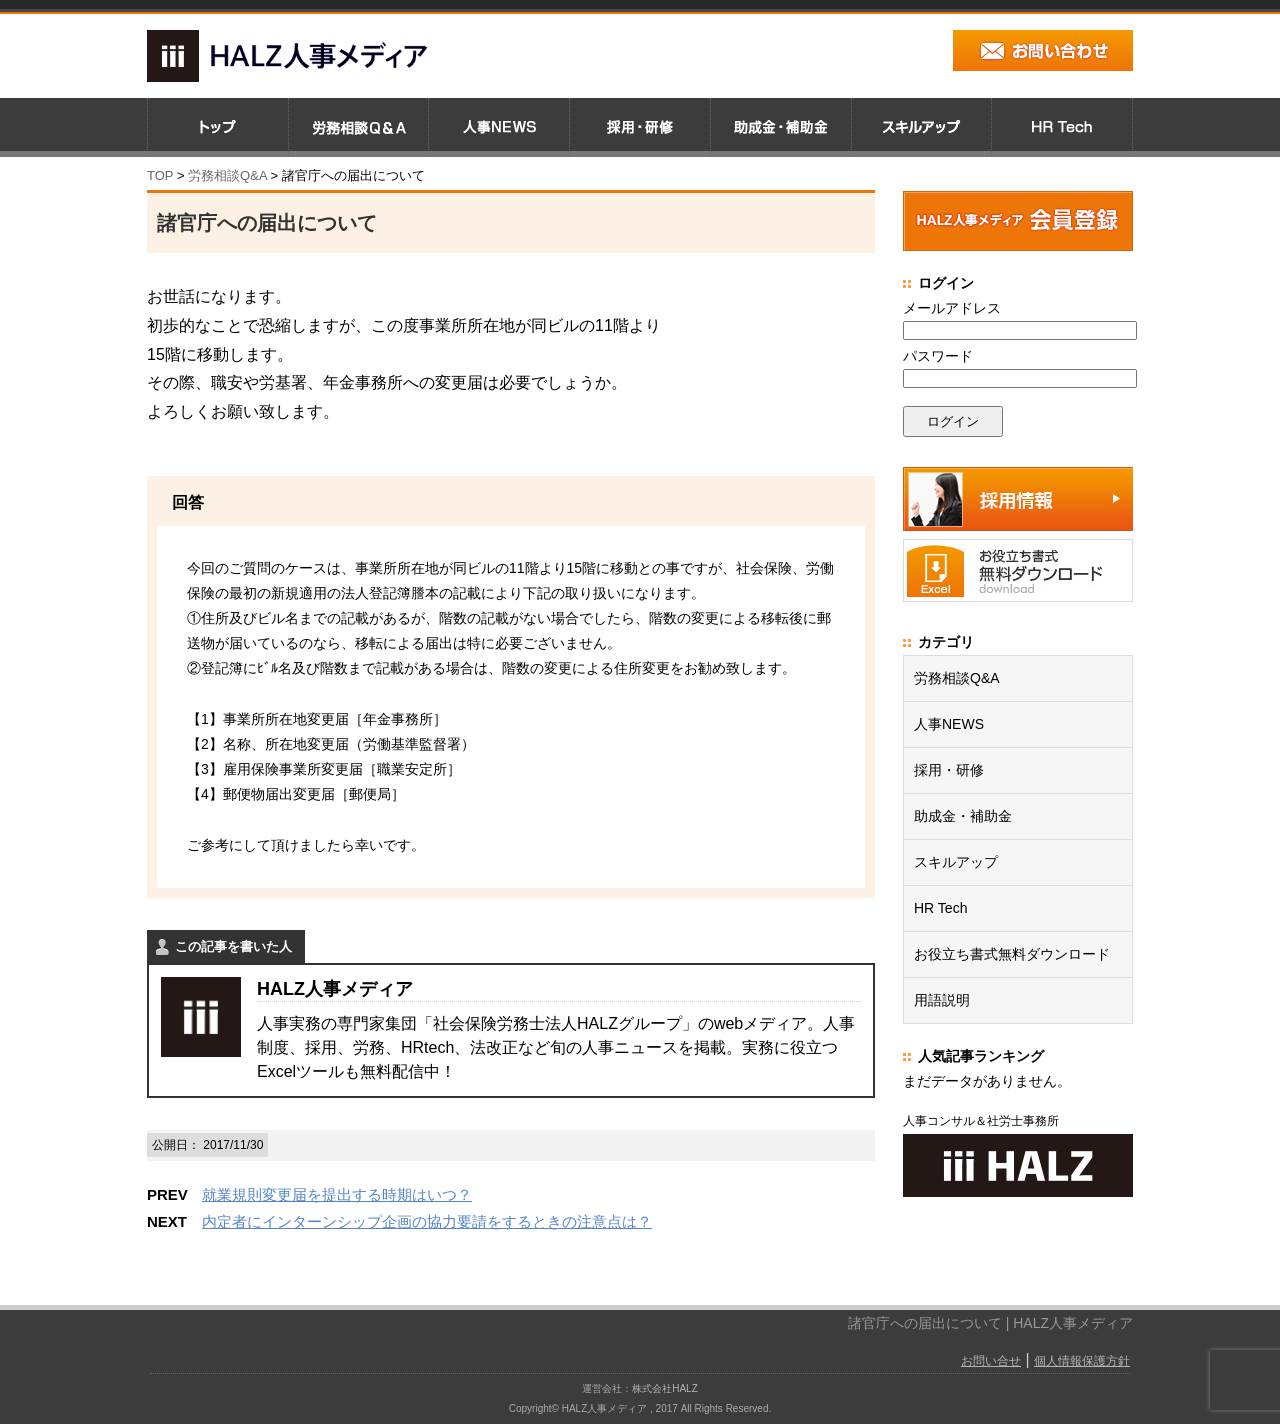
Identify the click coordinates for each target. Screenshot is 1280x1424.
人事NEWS (949, 724)
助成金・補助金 (963, 816)
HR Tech (940, 908)
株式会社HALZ (665, 1388)
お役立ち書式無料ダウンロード (1012, 954)
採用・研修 (949, 770)
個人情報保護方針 (1082, 1361)
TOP (160, 175)
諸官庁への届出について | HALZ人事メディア (990, 1323)
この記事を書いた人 (233, 946)
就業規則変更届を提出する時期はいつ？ (337, 1194)
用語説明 (942, 1000)
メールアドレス (952, 308)
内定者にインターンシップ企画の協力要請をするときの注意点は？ (427, 1221)
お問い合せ (991, 1361)
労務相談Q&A (227, 175)
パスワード (938, 356)
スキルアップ (956, 862)
